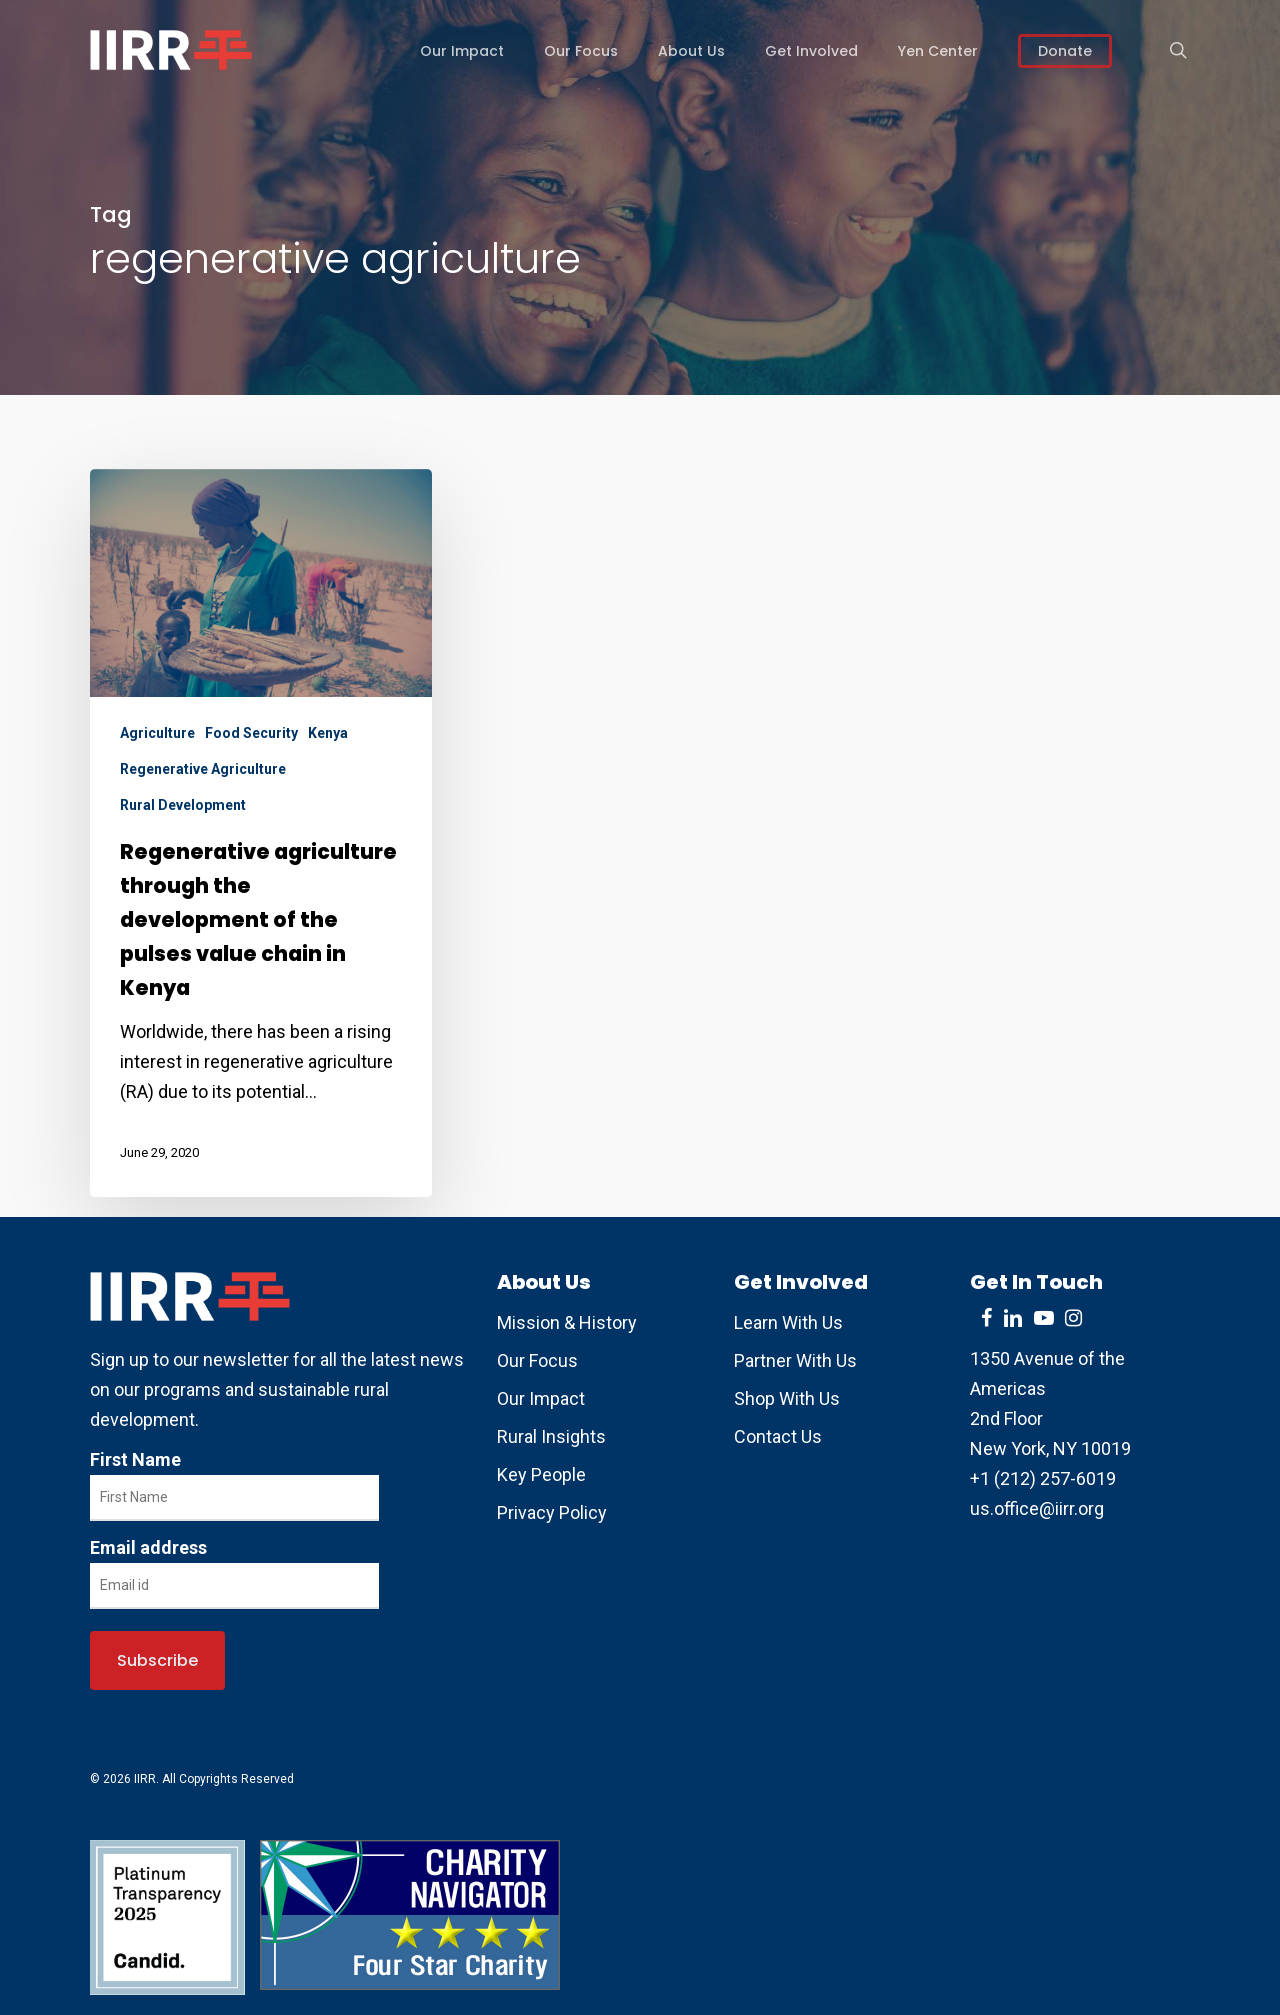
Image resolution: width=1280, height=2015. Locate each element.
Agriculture (157, 733)
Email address (148, 1547)
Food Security (251, 733)
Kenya (328, 733)
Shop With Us (787, 1398)
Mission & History (567, 1322)
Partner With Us (795, 1360)
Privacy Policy (552, 1512)
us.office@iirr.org (1037, 1508)
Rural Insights (551, 1436)
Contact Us (778, 1436)
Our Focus (537, 1360)
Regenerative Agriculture (203, 769)
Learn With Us (788, 1322)
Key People (541, 1474)
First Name (135, 1459)
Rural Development (183, 805)
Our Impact (541, 1398)
